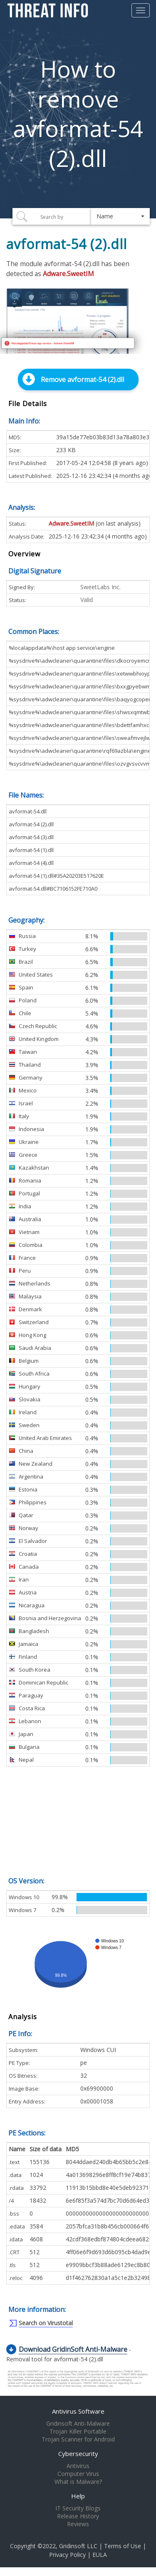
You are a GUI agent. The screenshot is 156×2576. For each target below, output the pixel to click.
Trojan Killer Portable (78, 2431)
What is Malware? (78, 2482)
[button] (120, 216)
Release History (78, 2516)
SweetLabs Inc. (100, 587)
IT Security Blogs (78, 2508)
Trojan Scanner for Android (78, 2439)
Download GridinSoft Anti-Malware (73, 2349)
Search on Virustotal (46, 2323)
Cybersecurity (78, 2453)
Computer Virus (78, 2474)
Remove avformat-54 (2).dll (82, 379)
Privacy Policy (67, 2555)
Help (78, 2496)
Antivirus (78, 2466)
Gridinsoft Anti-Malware (78, 2424)
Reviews (78, 2524)
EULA (99, 2555)
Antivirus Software (78, 2411)
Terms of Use (122, 2546)
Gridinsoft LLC (78, 2546)
